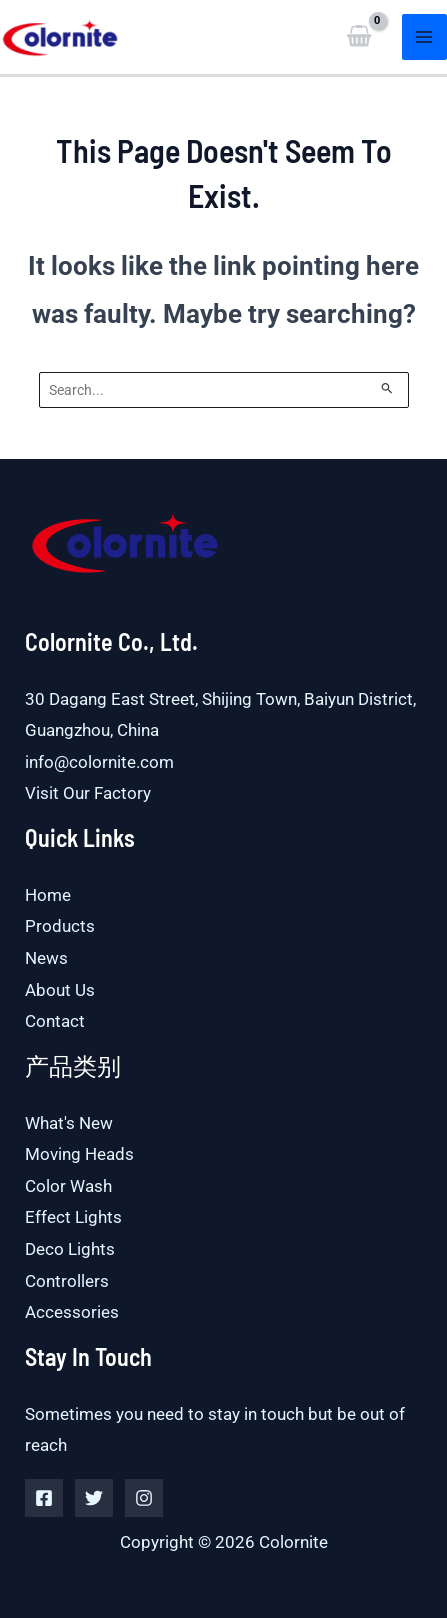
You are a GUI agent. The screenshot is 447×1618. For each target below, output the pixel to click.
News (46, 958)
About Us (60, 990)
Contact (55, 1021)
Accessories (72, 1312)
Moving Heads (79, 1154)
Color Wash (68, 1186)
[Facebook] (44, 1498)
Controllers (67, 1281)
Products (60, 926)
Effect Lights (73, 1217)
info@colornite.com (99, 762)
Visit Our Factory (88, 793)
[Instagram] (144, 1498)
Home (48, 895)
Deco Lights (70, 1249)
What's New (69, 1123)
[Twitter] (94, 1498)
